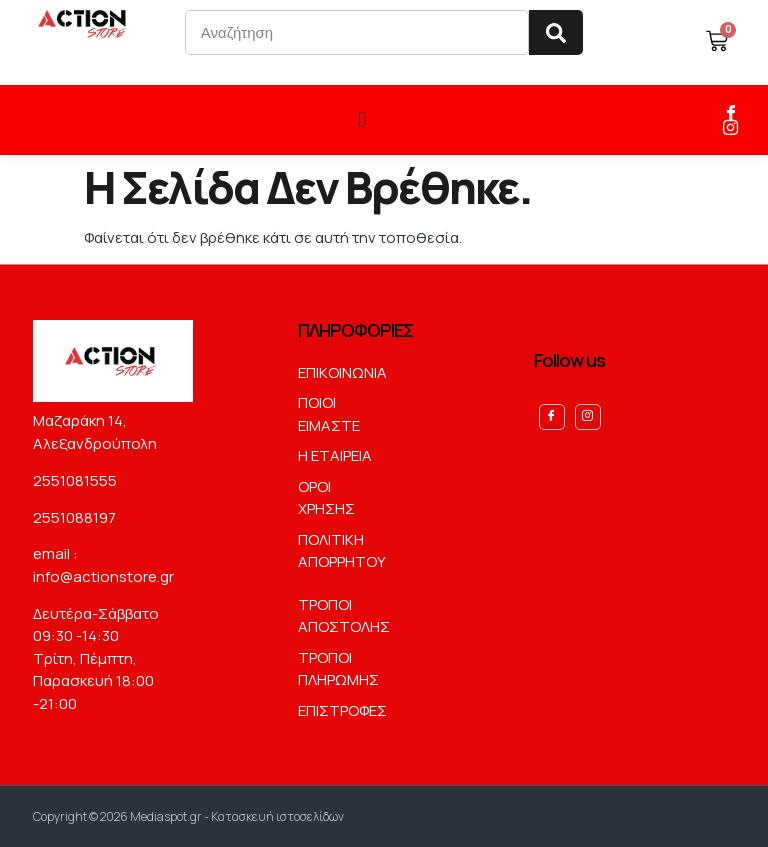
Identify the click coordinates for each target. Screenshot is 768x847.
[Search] (556, 32)
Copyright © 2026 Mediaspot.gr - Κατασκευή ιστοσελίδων (188, 815)
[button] (362, 119)
